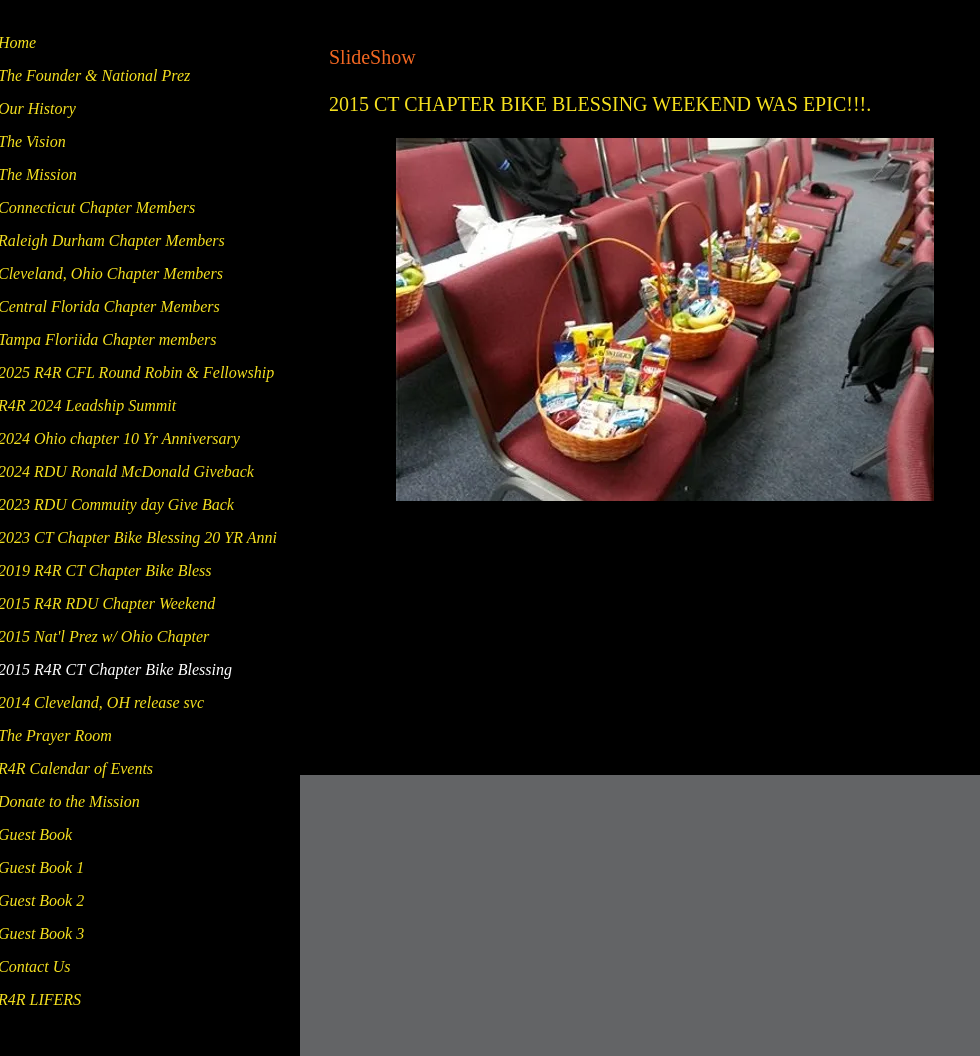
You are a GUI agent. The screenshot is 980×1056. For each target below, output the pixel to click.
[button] (665, 319)
